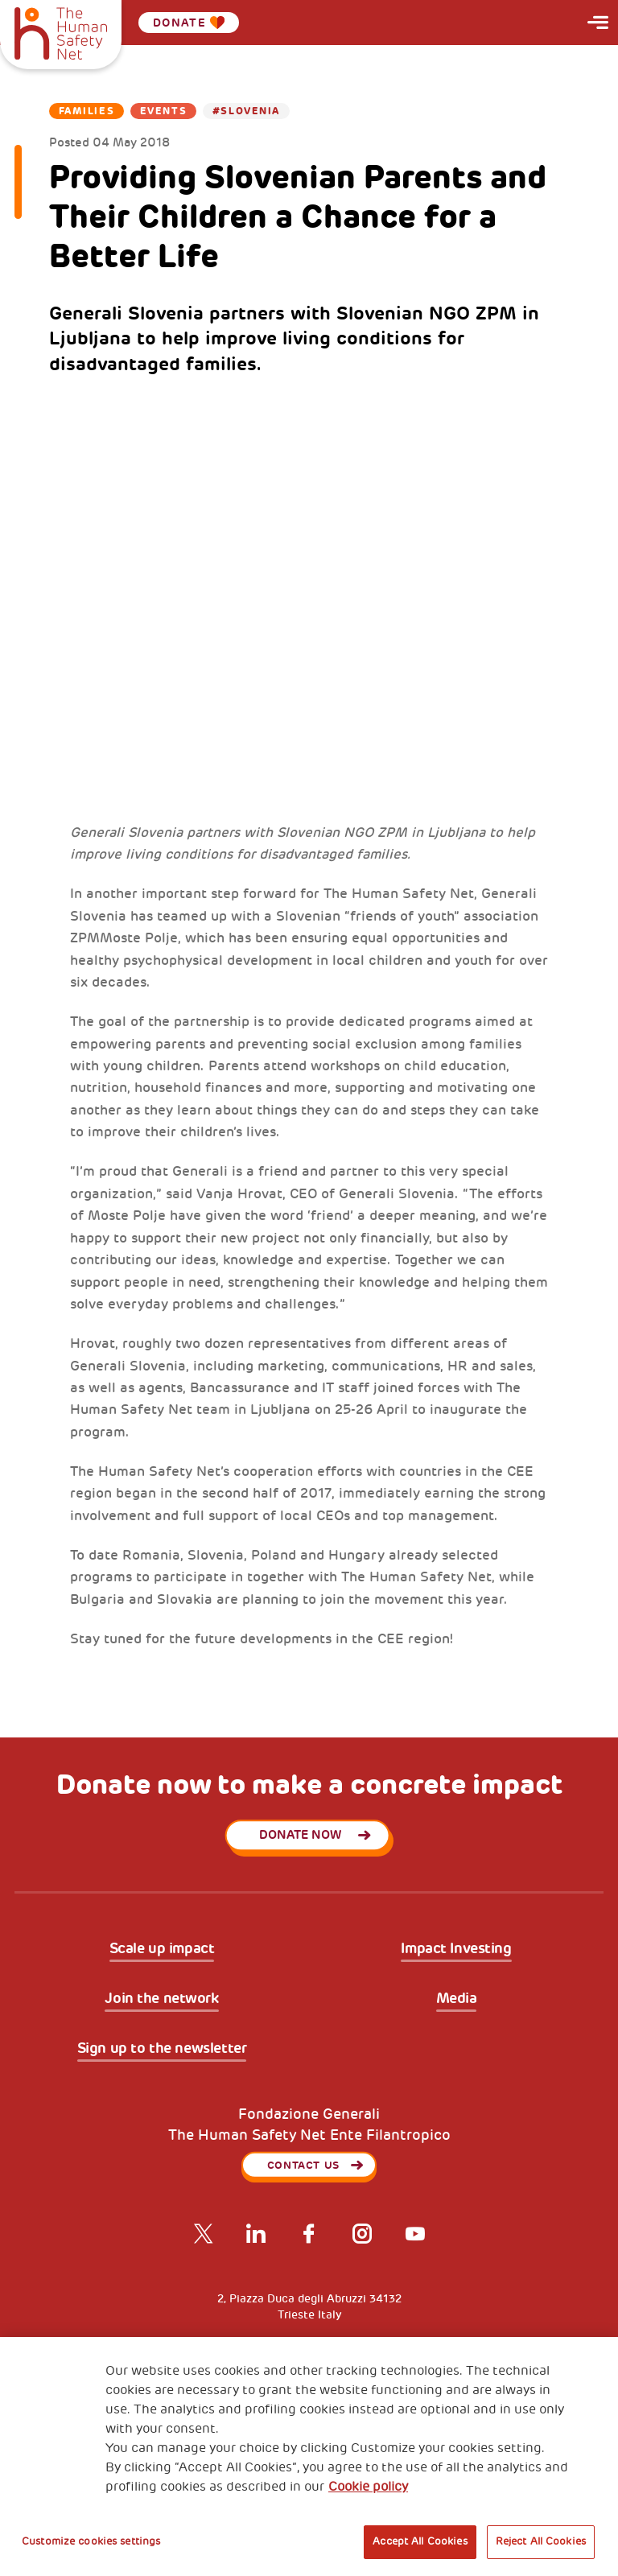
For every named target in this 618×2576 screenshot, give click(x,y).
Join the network (161, 1999)
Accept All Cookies (420, 2541)
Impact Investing (456, 1949)
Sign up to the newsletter (162, 2049)
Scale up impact (162, 1949)
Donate (189, 22)
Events (163, 111)
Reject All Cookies (541, 2541)
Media (456, 1999)
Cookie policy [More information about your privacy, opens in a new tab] (368, 2487)
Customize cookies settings (91, 2541)
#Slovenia (246, 111)
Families (86, 111)
